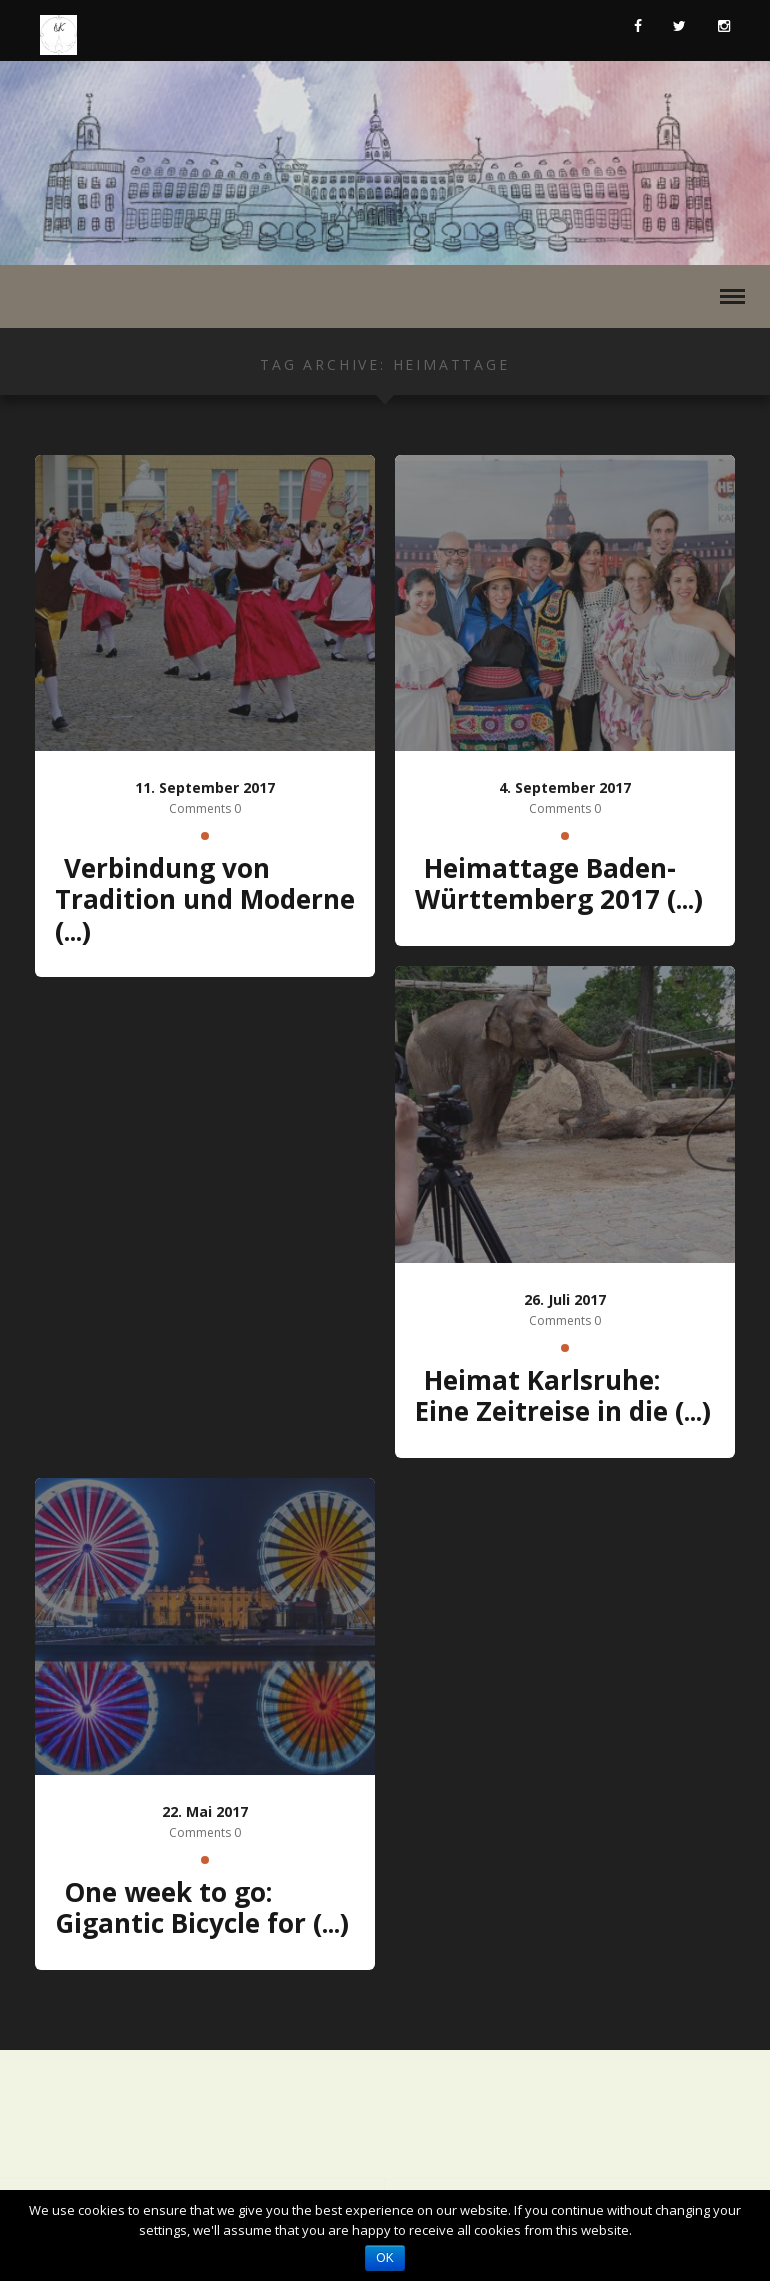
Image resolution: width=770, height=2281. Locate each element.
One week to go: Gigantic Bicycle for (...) (202, 1908)
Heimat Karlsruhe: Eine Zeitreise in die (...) (563, 1396)
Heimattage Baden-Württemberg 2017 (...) (559, 884)
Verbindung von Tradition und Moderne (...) (205, 899)
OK (384, 2258)
